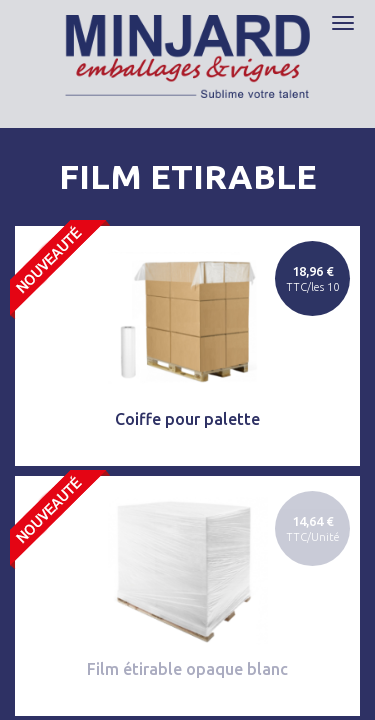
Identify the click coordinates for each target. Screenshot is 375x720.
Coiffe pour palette (187, 419)
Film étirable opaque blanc (187, 669)
